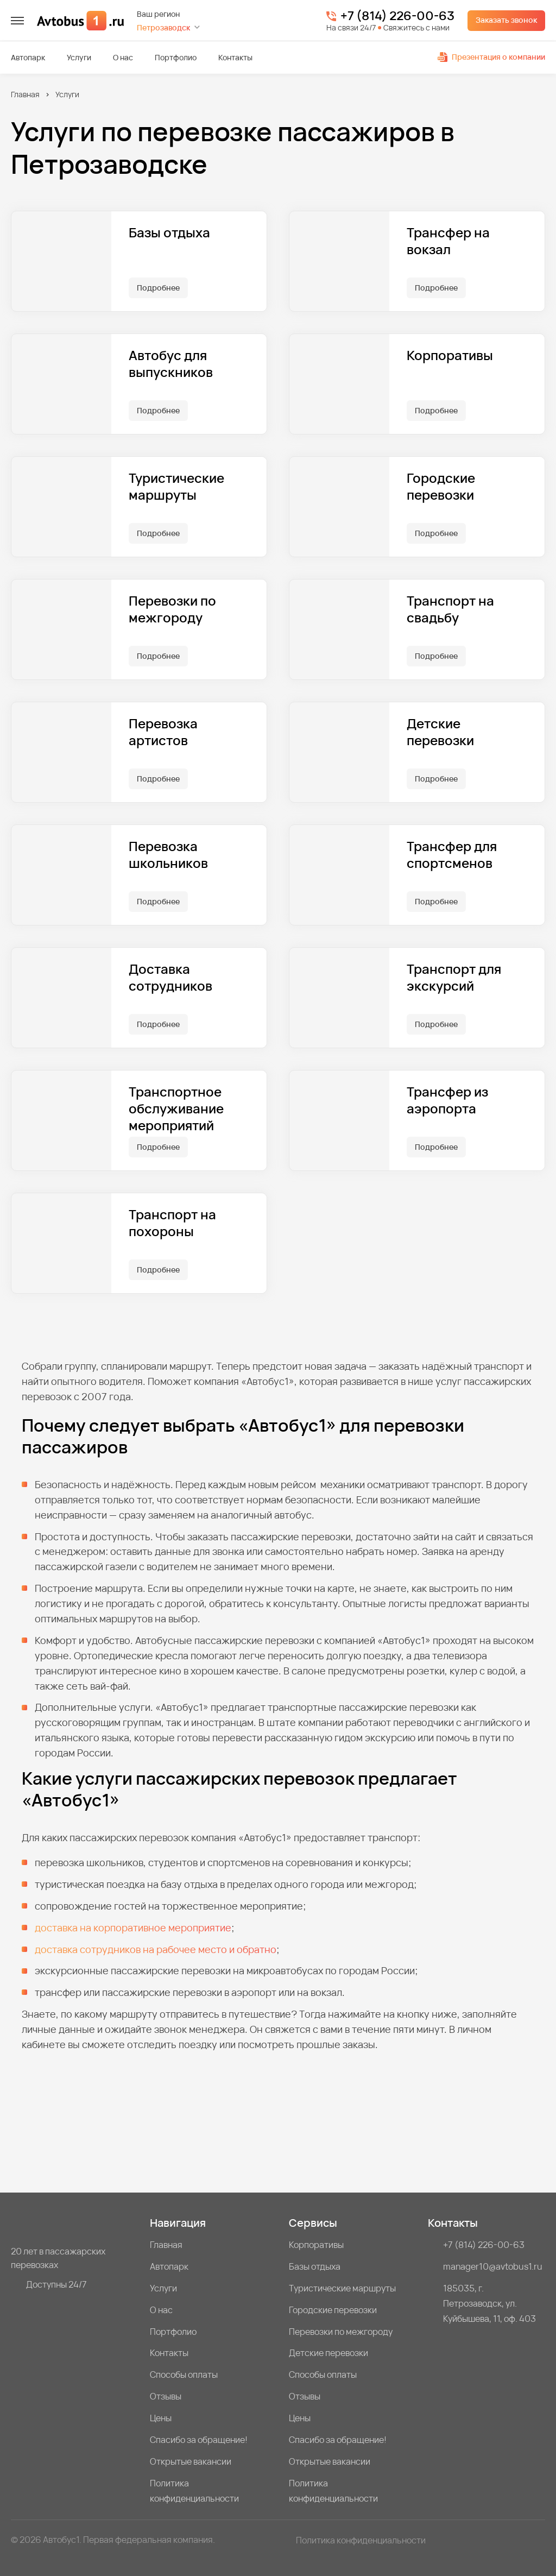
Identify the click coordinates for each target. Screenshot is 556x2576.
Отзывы (165, 2396)
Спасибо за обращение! (199, 2440)
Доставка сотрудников (170, 977)
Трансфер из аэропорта (447, 1100)
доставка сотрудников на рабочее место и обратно (155, 1949)
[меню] (17, 20)
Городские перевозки (441, 486)
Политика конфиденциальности (194, 2490)
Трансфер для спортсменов (452, 855)
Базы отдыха (169, 232)
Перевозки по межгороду (172, 609)
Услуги (79, 57)
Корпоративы (450, 355)
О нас (123, 57)
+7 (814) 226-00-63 (397, 16)
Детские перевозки (440, 732)
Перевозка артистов (163, 732)
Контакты (235, 57)
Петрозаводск (163, 27)
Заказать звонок (506, 20)
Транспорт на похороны (172, 1223)
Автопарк (28, 57)
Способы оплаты (184, 2374)
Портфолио (176, 57)
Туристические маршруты (176, 486)
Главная (25, 94)
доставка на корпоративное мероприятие (133, 1927)
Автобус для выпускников (171, 364)
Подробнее (158, 287)
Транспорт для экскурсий (454, 977)
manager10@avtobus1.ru (492, 2266)
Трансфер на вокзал (448, 241)
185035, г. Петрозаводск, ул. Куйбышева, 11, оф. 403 (489, 2303)
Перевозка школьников (168, 855)
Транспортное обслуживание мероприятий (176, 1109)
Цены (161, 2418)
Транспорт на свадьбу (450, 609)
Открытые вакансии (190, 2461)
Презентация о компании (491, 57)
